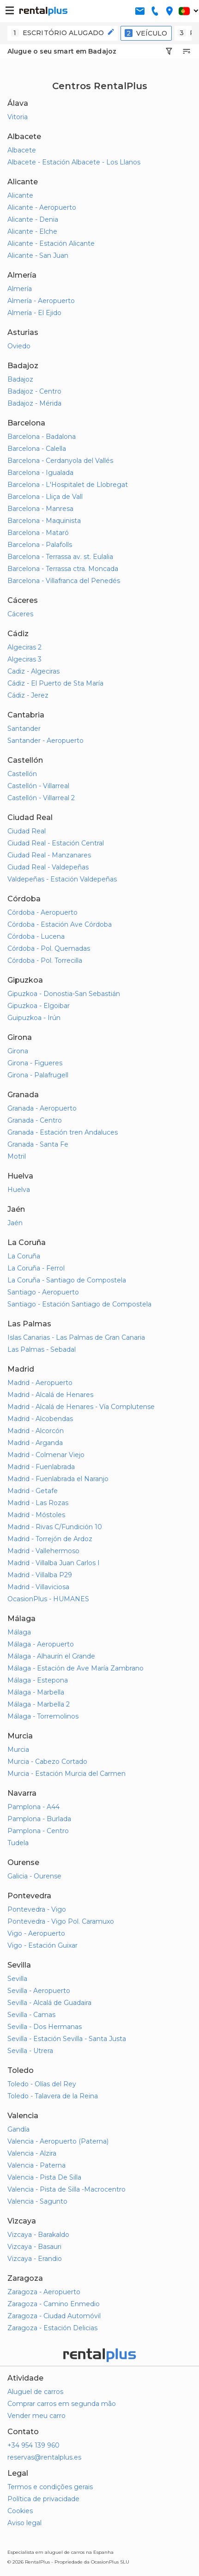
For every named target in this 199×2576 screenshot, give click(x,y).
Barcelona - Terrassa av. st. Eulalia (60, 557)
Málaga (19, 1632)
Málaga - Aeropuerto (40, 1644)
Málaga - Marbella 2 (38, 1704)
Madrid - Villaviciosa (38, 1587)
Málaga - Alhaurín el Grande (51, 1656)
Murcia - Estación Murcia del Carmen (66, 1773)
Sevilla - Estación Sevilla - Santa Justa (66, 2039)
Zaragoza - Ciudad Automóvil (54, 2316)
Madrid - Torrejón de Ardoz (49, 1539)
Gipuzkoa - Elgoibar (38, 1006)
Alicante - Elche (32, 231)
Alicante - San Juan (37, 255)
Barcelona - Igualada (40, 472)
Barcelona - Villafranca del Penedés (63, 581)
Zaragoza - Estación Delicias (52, 2328)
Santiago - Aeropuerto (43, 1292)
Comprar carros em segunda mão (61, 2404)
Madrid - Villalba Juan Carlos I (53, 1563)
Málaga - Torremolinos (42, 1716)
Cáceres (20, 614)
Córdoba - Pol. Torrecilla (44, 960)
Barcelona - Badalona (41, 436)
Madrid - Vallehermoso (43, 1551)
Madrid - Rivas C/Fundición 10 (54, 1527)
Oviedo (18, 346)
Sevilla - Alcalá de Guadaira (49, 2003)
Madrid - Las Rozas (37, 1503)
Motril (16, 1156)
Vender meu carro (36, 2416)
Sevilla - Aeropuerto (38, 1991)
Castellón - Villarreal (38, 786)
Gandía (18, 2129)
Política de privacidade (43, 2499)
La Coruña (23, 1256)
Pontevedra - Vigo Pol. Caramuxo (60, 1921)
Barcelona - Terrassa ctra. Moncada (62, 569)
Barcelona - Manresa (40, 508)
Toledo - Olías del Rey (41, 2084)
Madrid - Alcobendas (40, 1419)
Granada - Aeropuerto (42, 1108)
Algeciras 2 (24, 647)
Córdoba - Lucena (36, 936)
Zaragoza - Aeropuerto (43, 2292)
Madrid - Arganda (35, 1443)
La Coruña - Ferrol (36, 1268)
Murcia (18, 1749)
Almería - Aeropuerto (41, 301)
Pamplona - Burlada (39, 1819)
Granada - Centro (34, 1120)
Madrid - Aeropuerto (39, 1383)
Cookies (20, 2511)
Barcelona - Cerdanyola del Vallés (60, 460)
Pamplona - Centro (38, 1831)
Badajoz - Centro (34, 391)
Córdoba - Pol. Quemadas (48, 948)
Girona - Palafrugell (37, 1075)
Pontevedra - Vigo (36, 1909)
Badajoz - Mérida (34, 403)
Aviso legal (24, 2523)
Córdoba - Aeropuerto (42, 912)
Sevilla (17, 1979)
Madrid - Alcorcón (35, 1431)
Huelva (18, 1189)
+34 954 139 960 (33, 2445)
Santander (24, 728)
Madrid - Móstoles (36, 1515)
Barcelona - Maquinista (44, 520)
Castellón (22, 774)
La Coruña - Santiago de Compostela (66, 1280)
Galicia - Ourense (34, 1876)
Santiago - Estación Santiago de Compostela (79, 1304)
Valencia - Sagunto (37, 2201)
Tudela (18, 1843)
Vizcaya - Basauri (34, 2246)
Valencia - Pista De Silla (44, 2177)
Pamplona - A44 (33, 1807)
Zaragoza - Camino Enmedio (53, 2304)
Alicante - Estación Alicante (51, 243)
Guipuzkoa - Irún (33, 1018)
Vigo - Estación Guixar (42, 1945)
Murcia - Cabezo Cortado (47, 1761)
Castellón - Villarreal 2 (41, 798)
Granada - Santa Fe (37, 1144)
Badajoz (20, 379)
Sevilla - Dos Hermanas (44, 2027)
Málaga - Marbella (35, 1692)
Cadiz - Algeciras (33, 671)
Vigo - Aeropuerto (36, 1933)
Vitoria (17, 117)
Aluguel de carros (35, 2392)
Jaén (15, 1223)
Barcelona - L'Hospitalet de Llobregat (67, 484)
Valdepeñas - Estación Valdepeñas (62, 879)
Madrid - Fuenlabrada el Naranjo (58, 1479)
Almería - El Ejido (34, 313)
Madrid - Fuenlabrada (41, 1467)
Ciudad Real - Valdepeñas (48, 867)
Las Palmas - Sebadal (41, 1349)
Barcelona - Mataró (38, 533)
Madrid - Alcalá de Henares (50, 1395)
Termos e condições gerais (50, 2487)
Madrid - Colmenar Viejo (45, 1455)
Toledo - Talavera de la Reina (52, 2096)
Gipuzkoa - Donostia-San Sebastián (63, 994)
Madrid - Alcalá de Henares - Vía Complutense (81, 1407)
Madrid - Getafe (32, 1491)
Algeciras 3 (24, 659)
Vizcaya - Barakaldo (38, 2234)
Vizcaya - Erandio (34, 2258)
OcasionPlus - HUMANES (48, 1599)
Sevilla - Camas (31, 2015)
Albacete (21, 150)
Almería (19, 289)
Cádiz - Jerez (27, 695)
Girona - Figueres (34, 1063)
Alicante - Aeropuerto (41, 207)
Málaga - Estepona (37, 1680)
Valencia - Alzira (31, 2153)
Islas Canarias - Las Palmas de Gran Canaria (76, 1337)
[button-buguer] (9, 11)
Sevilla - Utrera (30, 2051)
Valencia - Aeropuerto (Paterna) (58, 2141)
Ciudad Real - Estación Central (55, 843)
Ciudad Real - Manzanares (49, 855)
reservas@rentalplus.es (44, 2457)
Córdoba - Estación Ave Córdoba (59, 924)
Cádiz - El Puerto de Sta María (55, 683)
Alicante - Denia (32, 219)
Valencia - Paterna (36, 2165)
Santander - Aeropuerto (45, 740)
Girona (17, 1051)
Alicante (20, 195)
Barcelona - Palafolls (39, 545)
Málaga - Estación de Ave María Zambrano (75, 1668)
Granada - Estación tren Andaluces (62, 1132)
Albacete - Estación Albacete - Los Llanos (73, 162)
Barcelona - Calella (36, 448)
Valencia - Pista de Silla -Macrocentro (66, 2189)
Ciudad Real (26, 831)
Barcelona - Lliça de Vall (45, 496)
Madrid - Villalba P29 (39, 1575)
